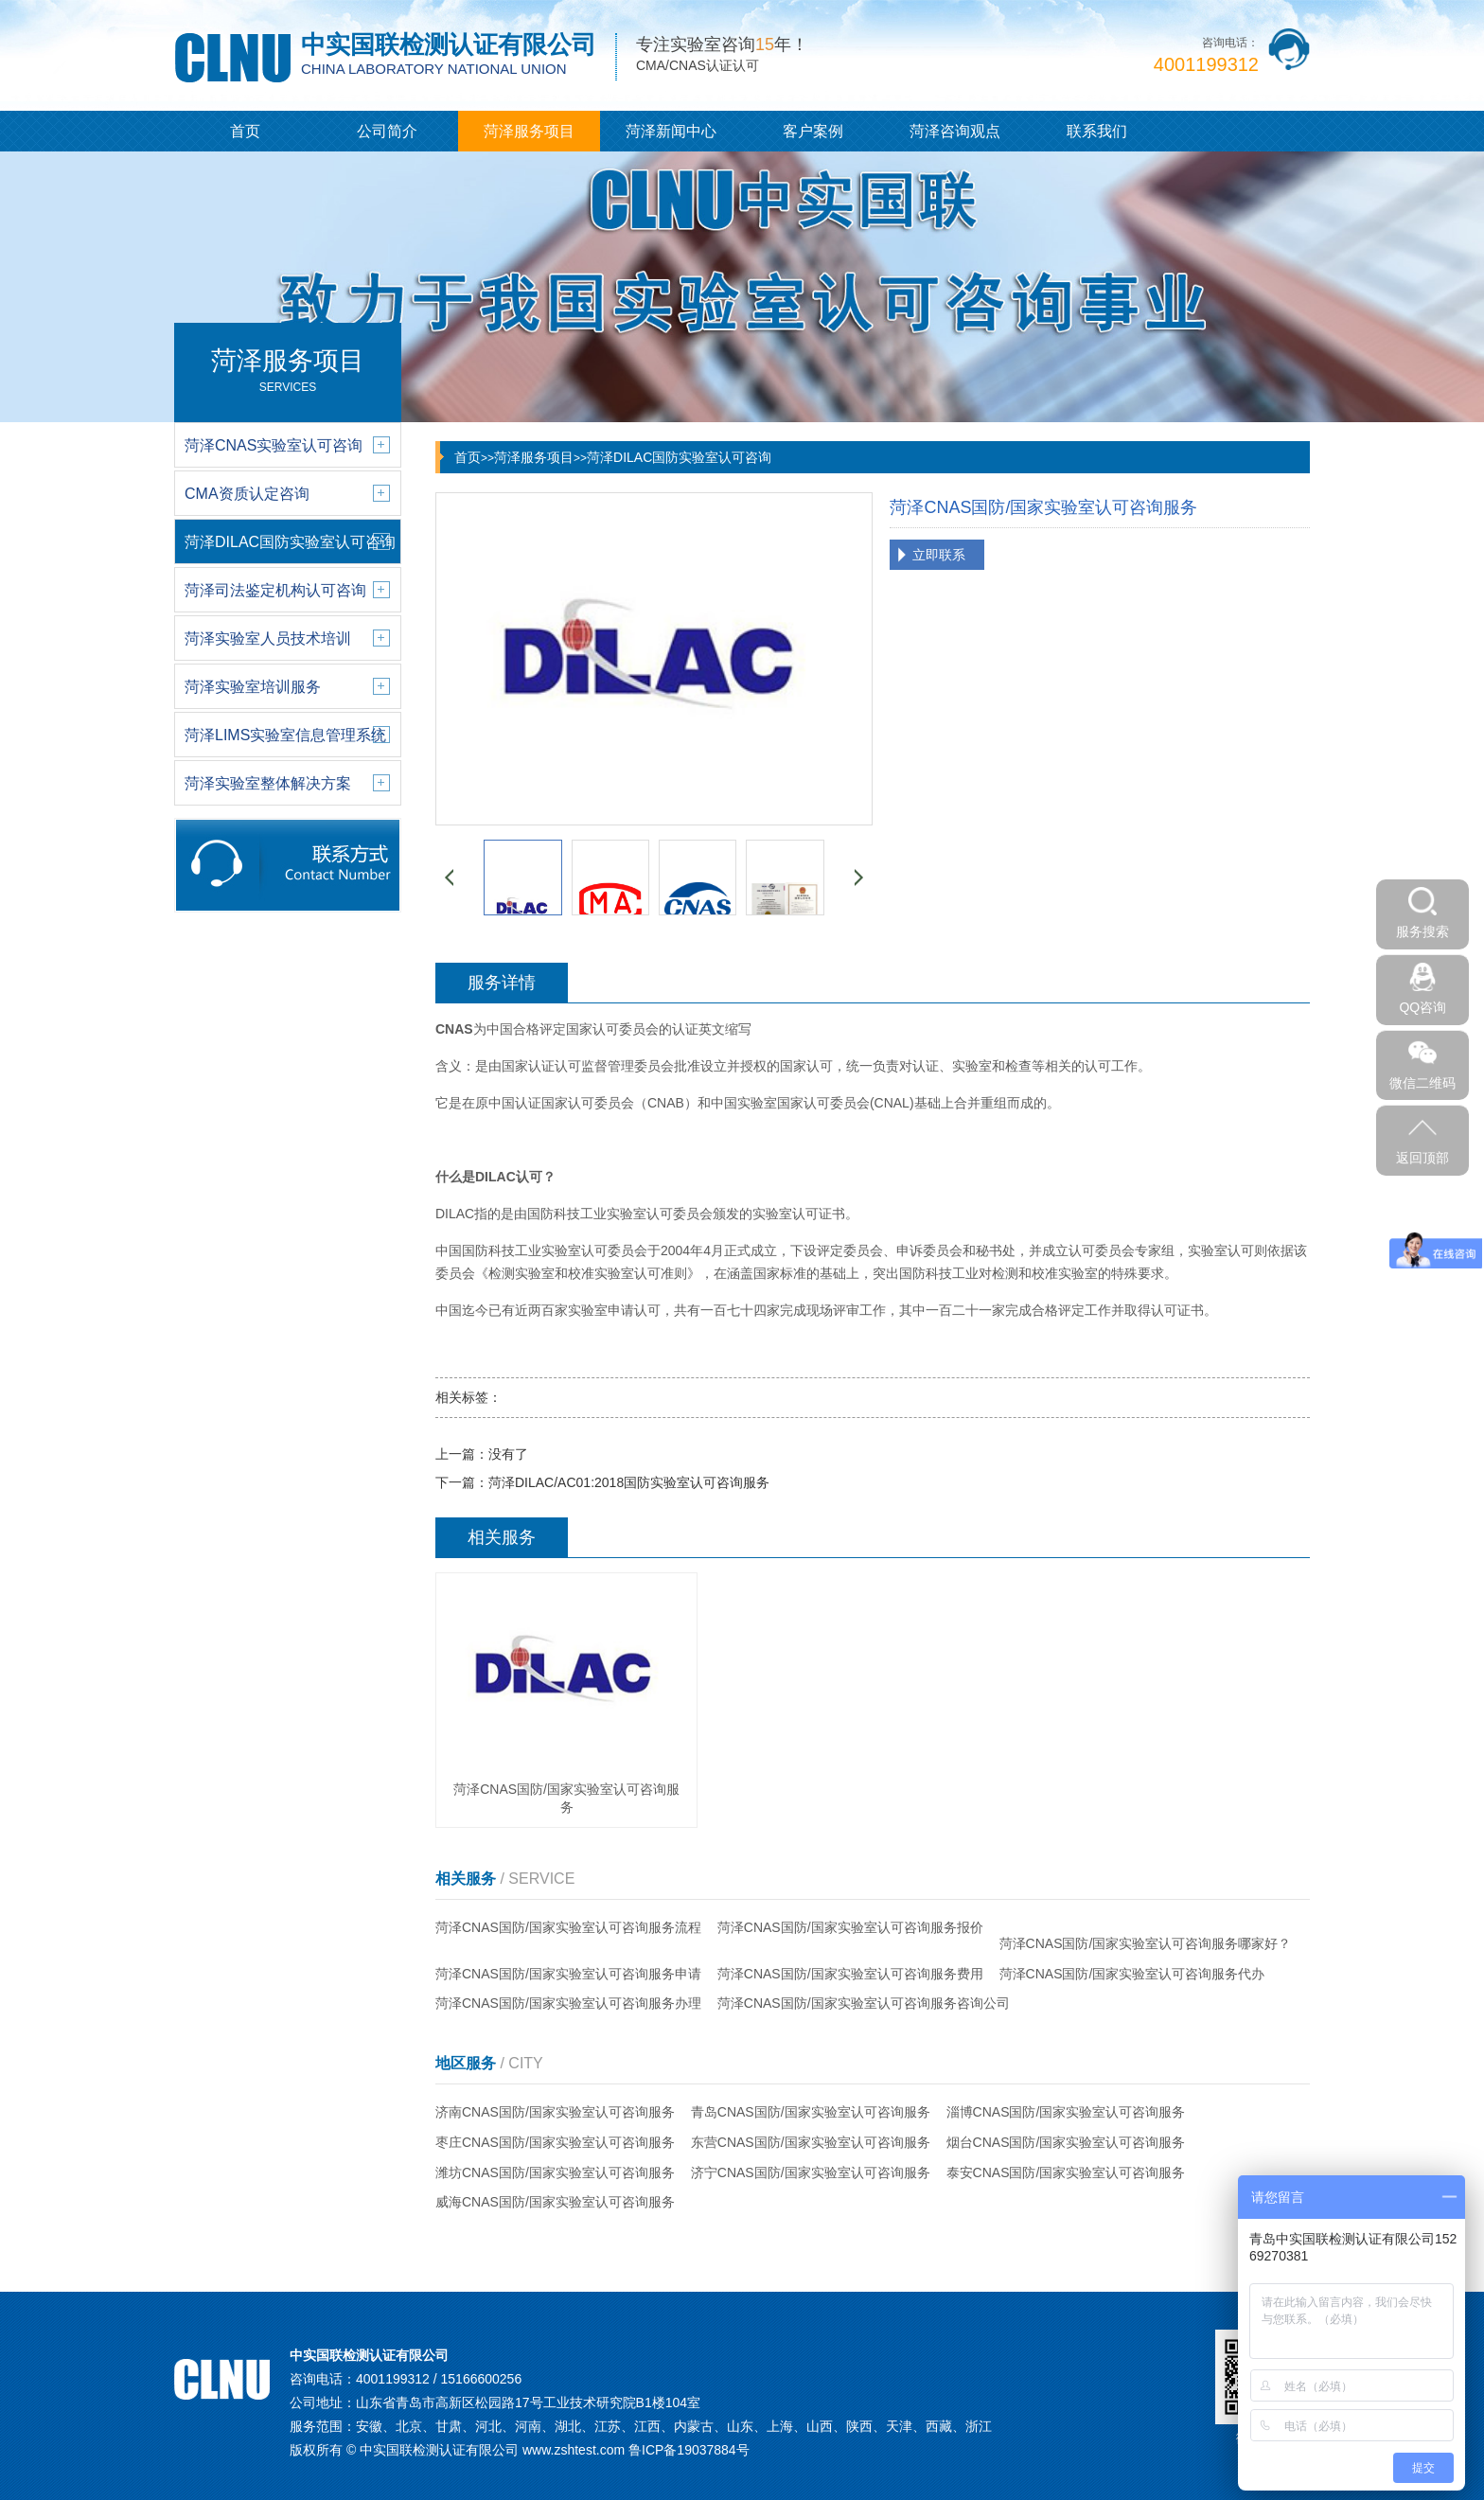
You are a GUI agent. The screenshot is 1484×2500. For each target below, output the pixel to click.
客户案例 (813, 131)
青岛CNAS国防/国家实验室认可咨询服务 (810, 2111)
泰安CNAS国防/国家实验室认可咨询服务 (1066, 2172)
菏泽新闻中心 (671, 131)
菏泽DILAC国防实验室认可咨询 (679, 457)
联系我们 (1097, 131)
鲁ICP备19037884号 (689, 2449)
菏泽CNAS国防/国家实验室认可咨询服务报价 (850, 1927)
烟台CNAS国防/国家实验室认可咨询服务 (1066, 2142)
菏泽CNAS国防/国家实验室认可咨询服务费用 (850, 1973)
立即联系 (938, 554)
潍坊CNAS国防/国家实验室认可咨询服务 (555, 2172)
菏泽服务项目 (529, 131)
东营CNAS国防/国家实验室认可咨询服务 (810, 2142)
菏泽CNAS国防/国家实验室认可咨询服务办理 (568, 2003)
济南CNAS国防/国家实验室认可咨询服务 (555, 2111)
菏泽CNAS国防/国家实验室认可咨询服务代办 (1132, 1973)
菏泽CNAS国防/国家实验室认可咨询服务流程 (568, 1927)
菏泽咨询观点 (955, 131)
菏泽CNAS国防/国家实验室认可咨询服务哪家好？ (1145, 1943)
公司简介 (387, 131)
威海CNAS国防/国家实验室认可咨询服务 (555, 2201)
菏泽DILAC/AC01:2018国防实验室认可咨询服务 (628, 1482)
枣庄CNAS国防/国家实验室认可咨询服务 (555, 2142)
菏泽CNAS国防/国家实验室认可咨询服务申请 (568, 1973)
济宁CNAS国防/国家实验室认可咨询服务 (810, 2172)
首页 (245, 131)
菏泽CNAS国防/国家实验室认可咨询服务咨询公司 (863, 2003)
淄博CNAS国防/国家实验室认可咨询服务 (1066, 2111)
